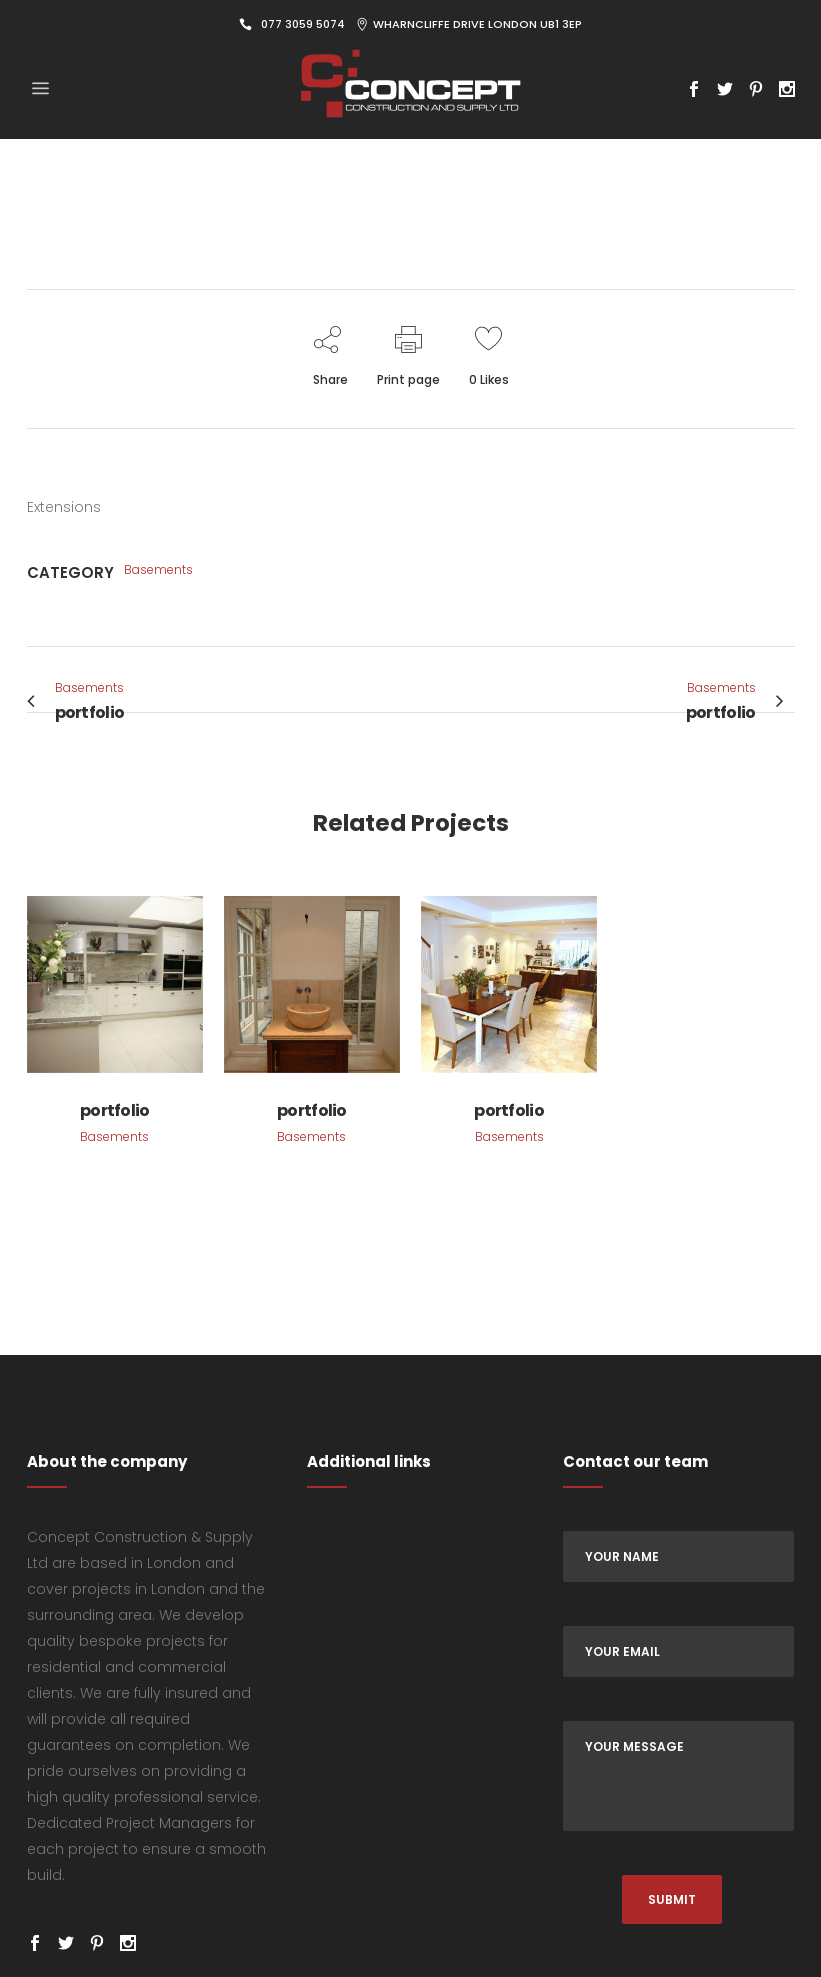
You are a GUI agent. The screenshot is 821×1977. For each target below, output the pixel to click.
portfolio (115, 1110)
